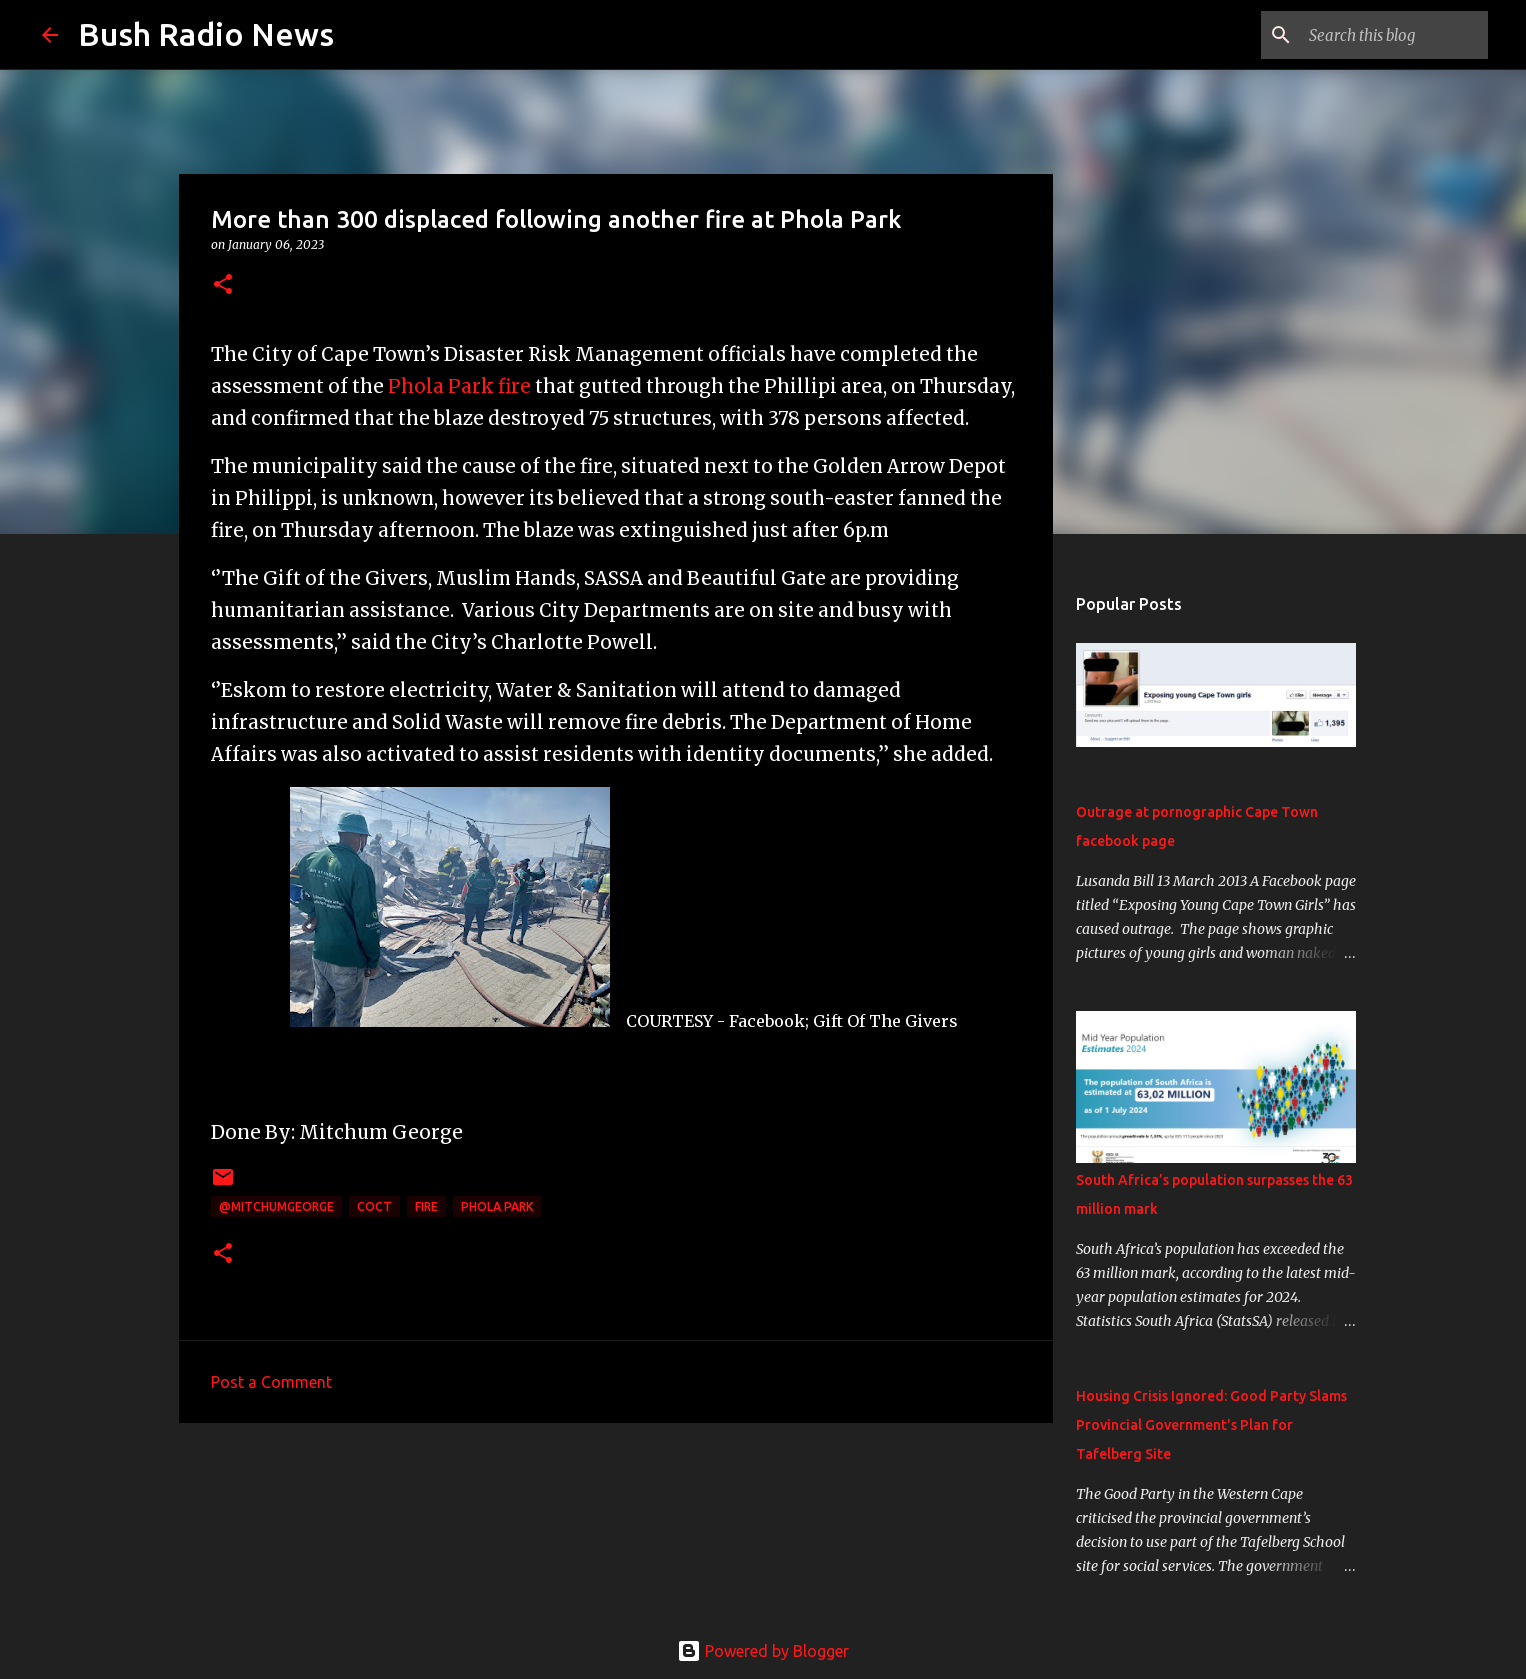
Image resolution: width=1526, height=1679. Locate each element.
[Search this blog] (1383, 35)
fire (426, 1206)
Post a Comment (271, 1382)
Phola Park (497, 1206)
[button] (223, 285)
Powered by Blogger (763, 1651)
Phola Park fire (459, 386)
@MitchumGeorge (276, 1206)
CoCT (374, 1206)
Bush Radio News (206, 34)
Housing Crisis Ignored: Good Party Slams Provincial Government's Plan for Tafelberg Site (1211, 1425)
